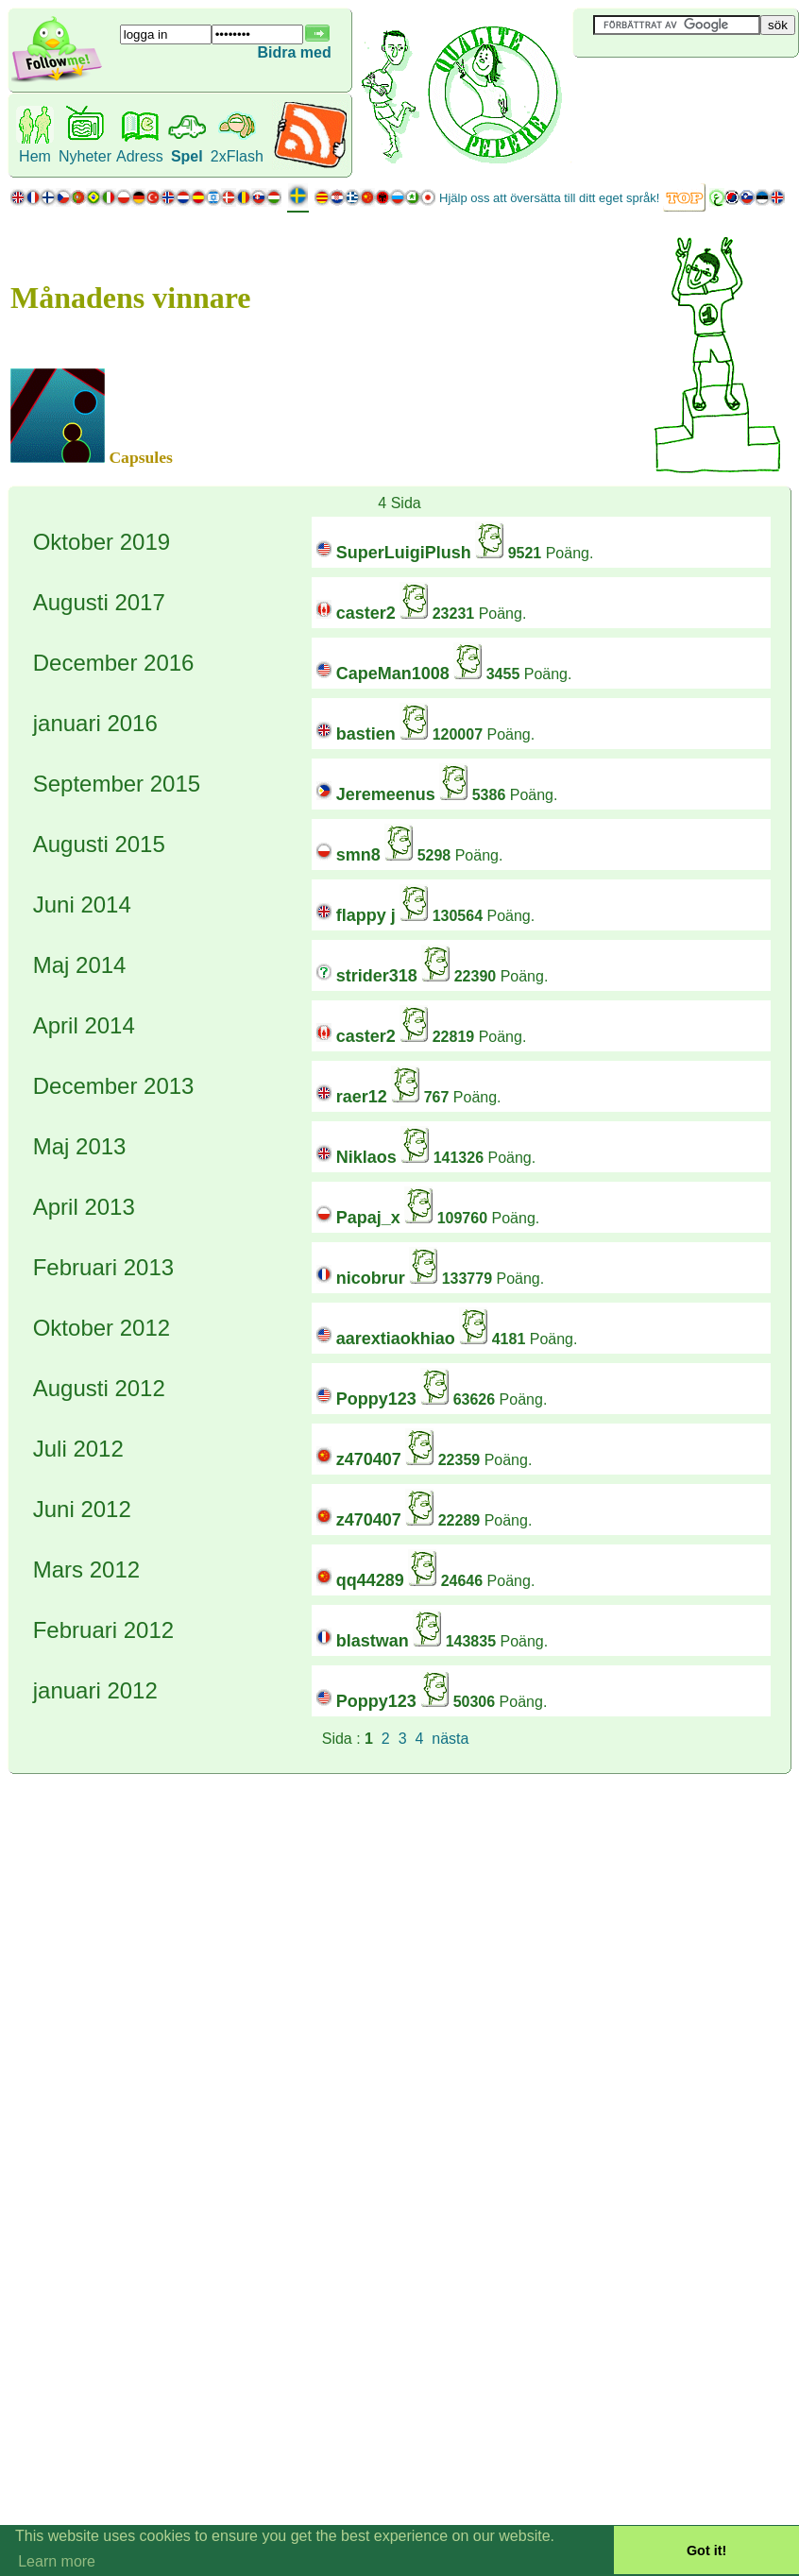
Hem (35, 156)
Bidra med (294, 52)
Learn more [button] (56, 2561)
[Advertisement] (685, 88)
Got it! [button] (706, 2550)
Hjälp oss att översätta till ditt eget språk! (549, 198)
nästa (450, 1739)
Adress (139, 156)
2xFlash (237, 156)
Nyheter (85, 156)
